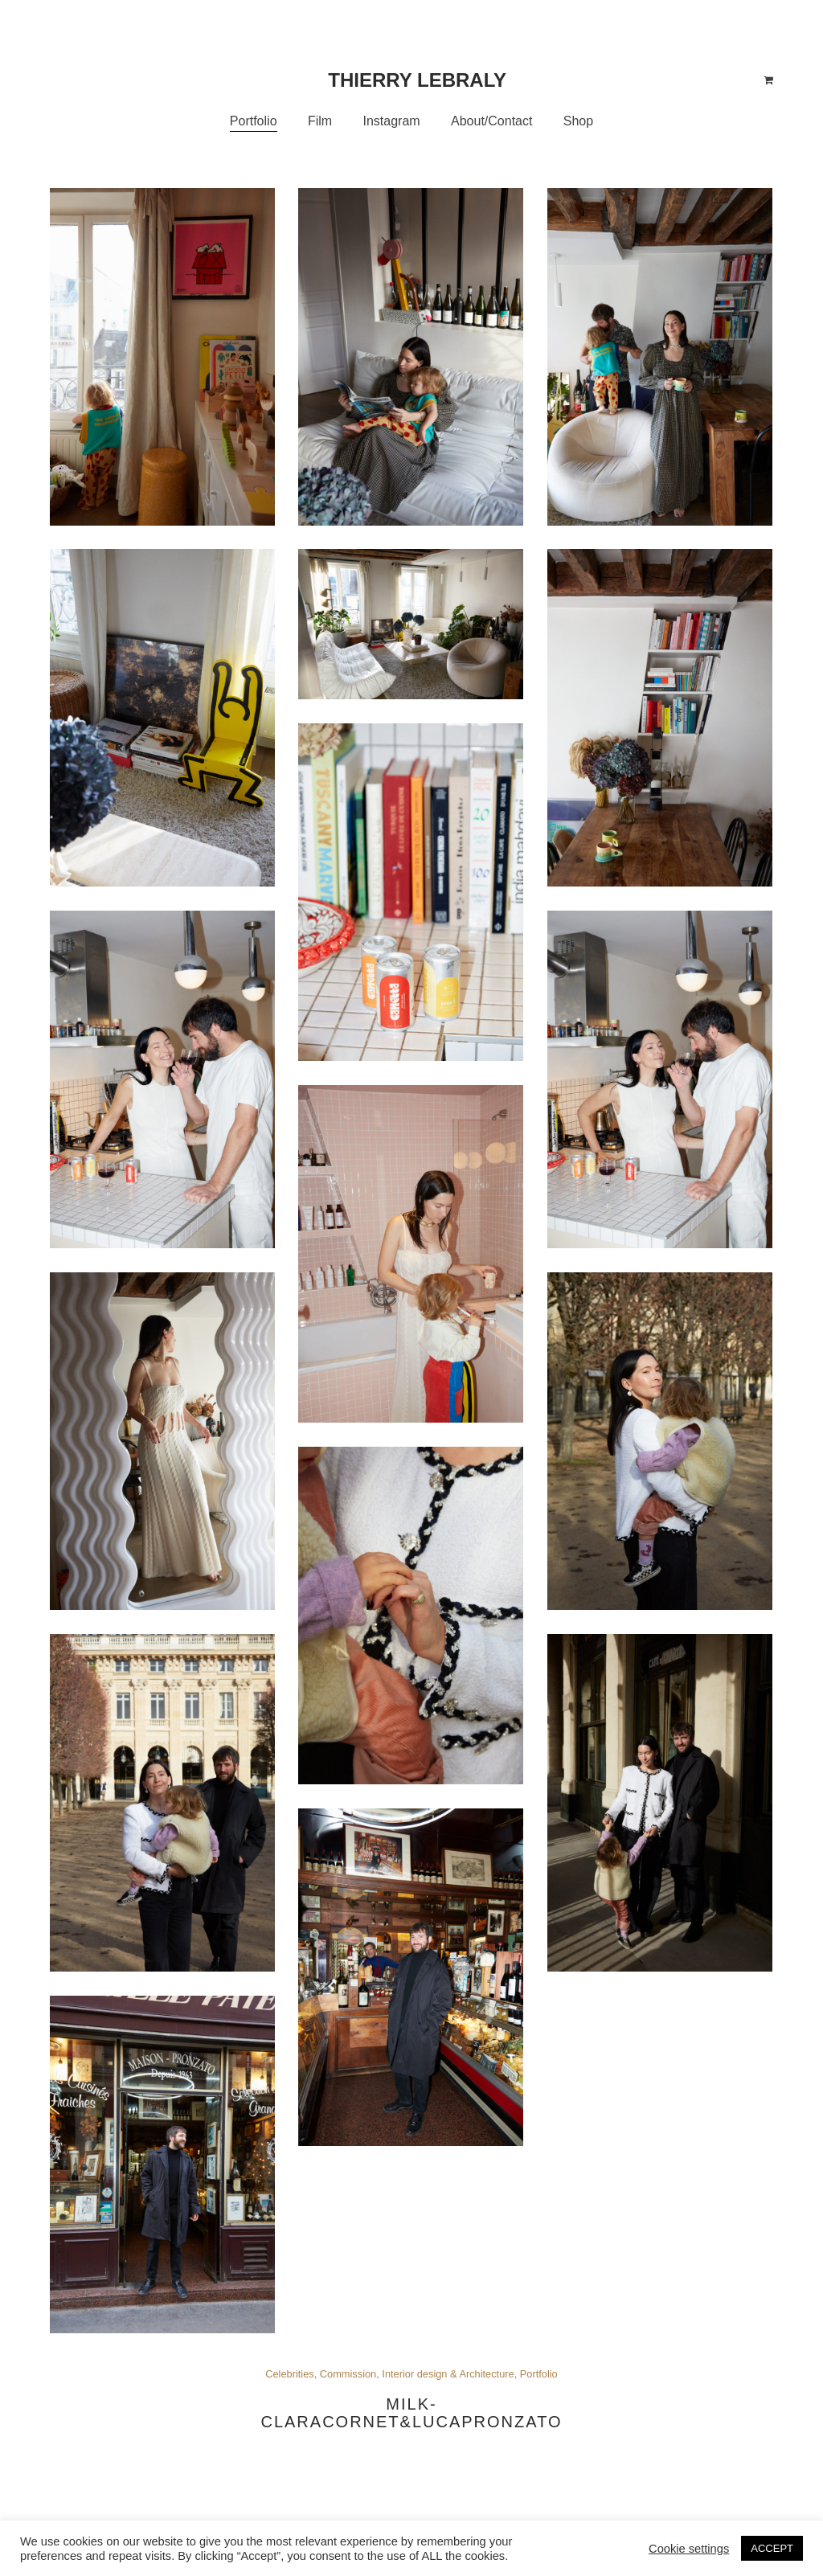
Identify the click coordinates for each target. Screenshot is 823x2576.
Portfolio (539, 2374)
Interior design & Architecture (448, 2374)
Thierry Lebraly (417, 80)
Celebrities (289, 2374)
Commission (348, 2374)
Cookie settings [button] (689, 2548)
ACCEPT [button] (772, 2548)
